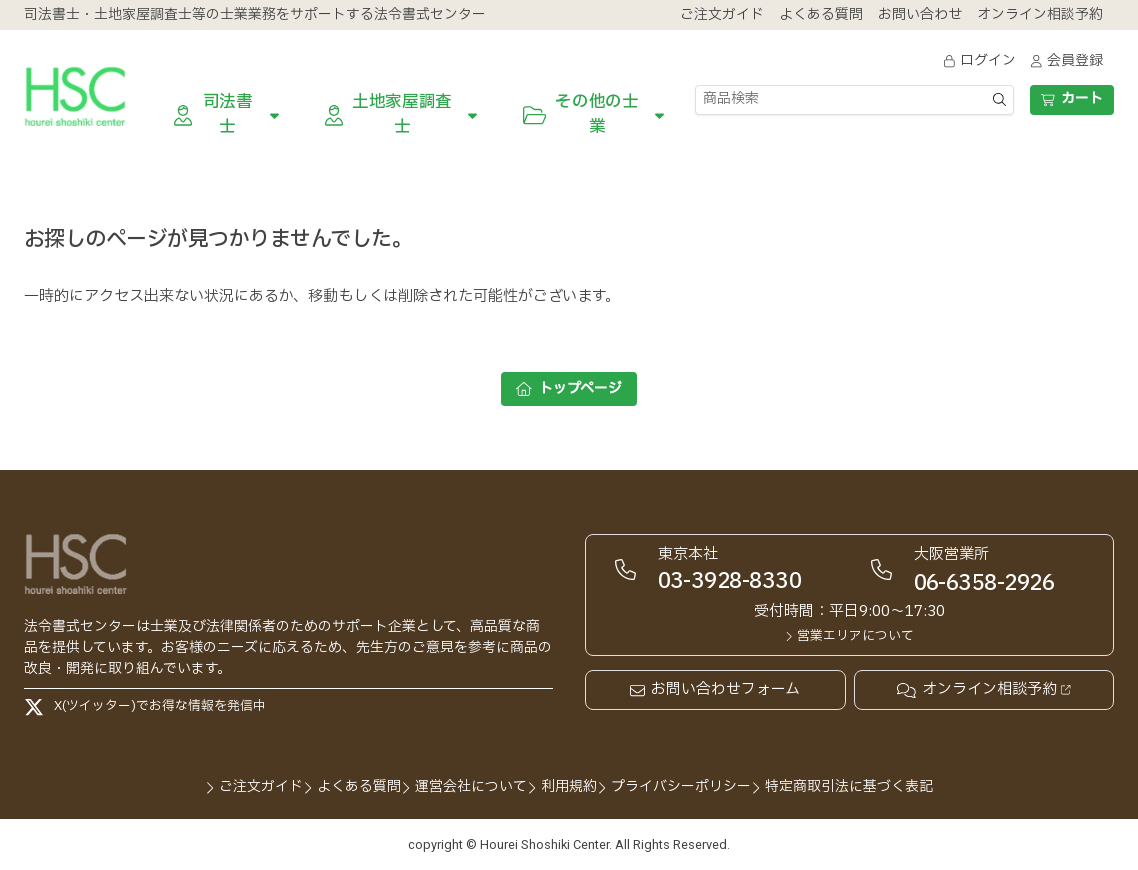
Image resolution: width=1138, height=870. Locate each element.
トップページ (569, 388)
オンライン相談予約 (983, 690)
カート (1071, 98)
